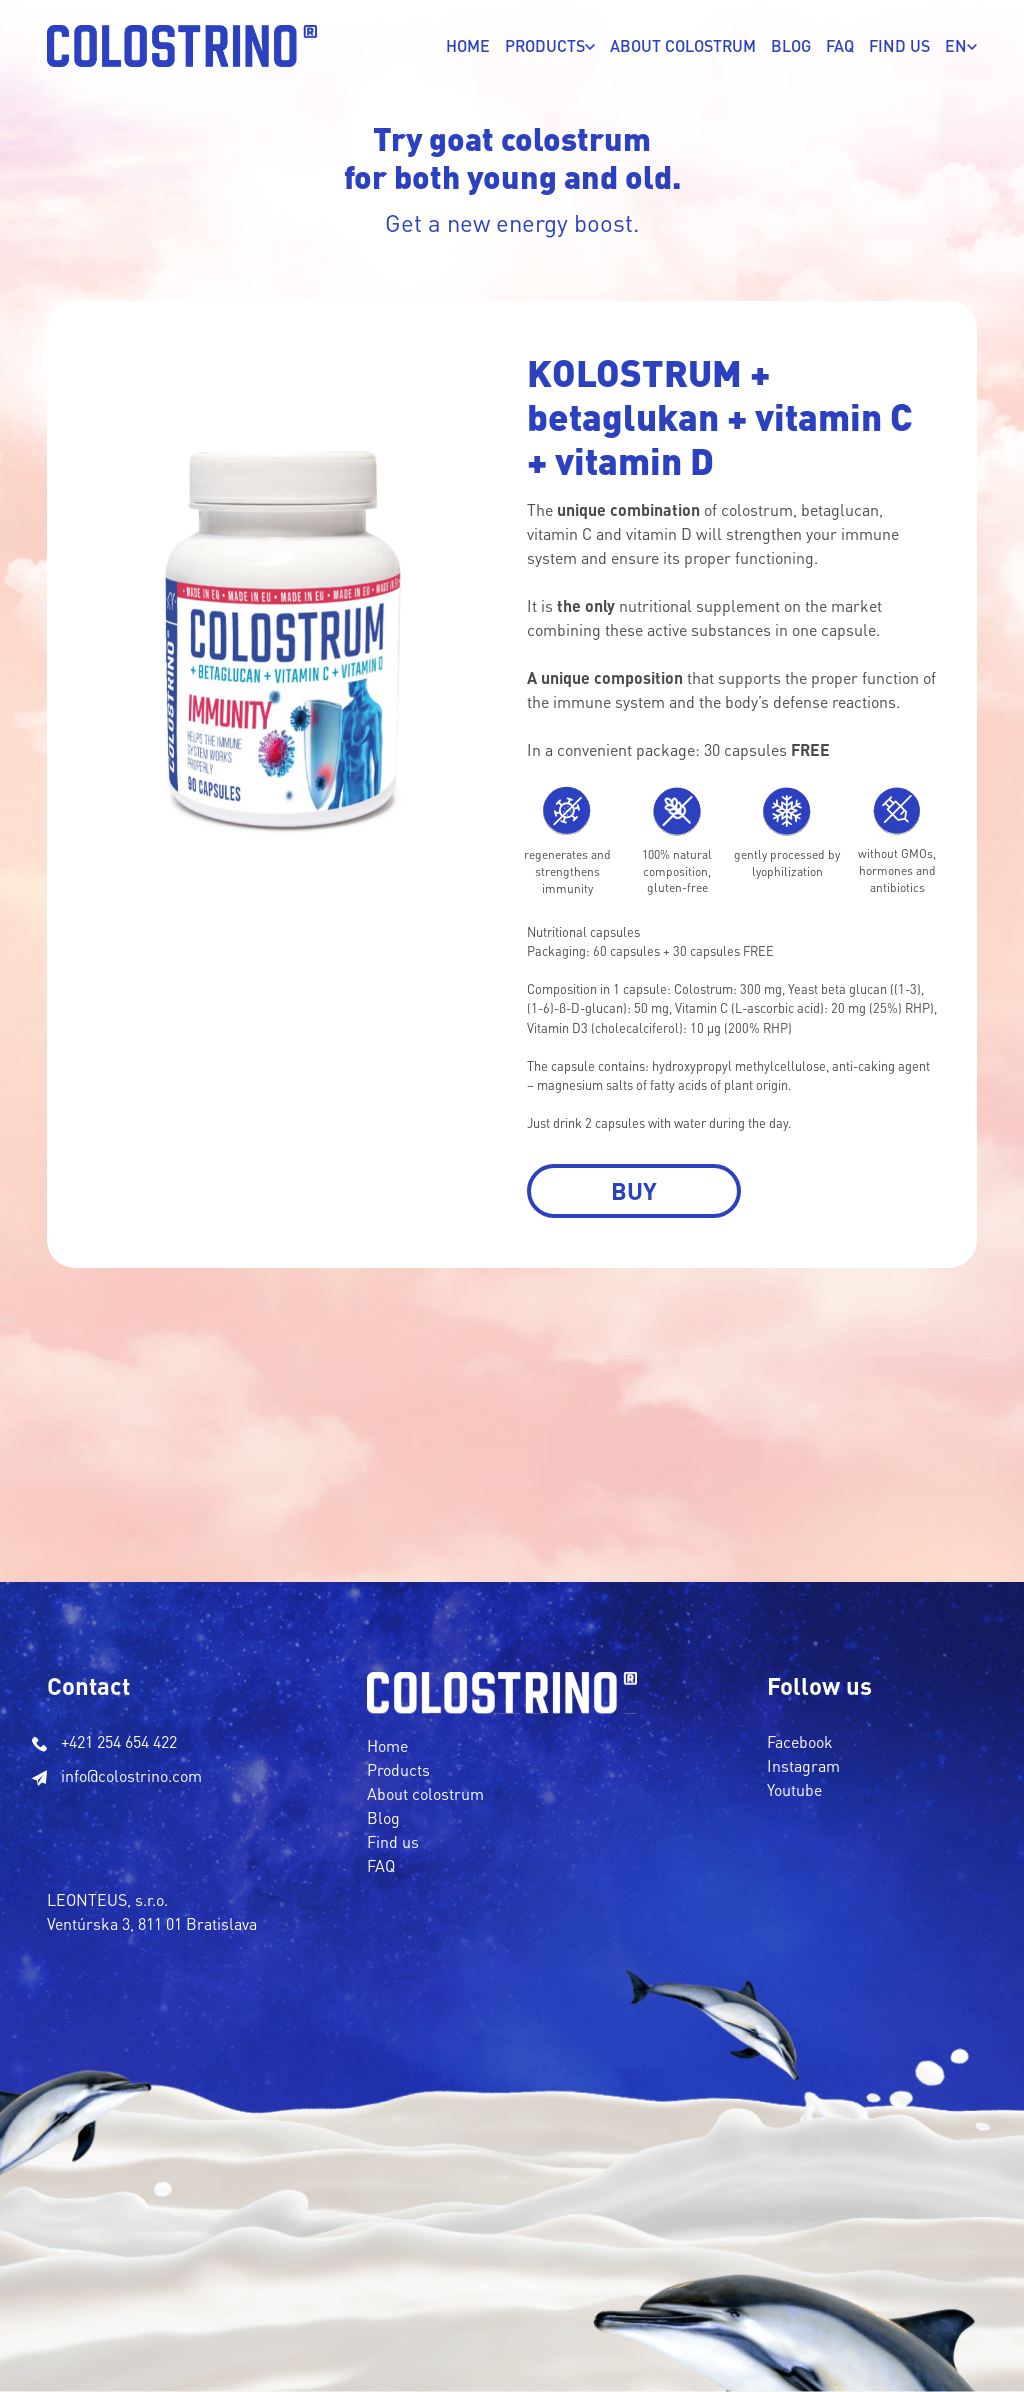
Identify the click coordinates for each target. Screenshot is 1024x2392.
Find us (393, 1841)
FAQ (840, 45)
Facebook (800, 1741)
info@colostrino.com (131, 1775)
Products (398, 1769)
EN (956, 45)
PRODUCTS (545, 45)
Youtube (794, 1789)
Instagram (803, 1765)
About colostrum (425, 1793)
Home (468, 45)
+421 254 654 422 (119, 1741)
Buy (634, 1190)
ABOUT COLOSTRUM (683, 45)
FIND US (899, 45)
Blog (791, 45)
